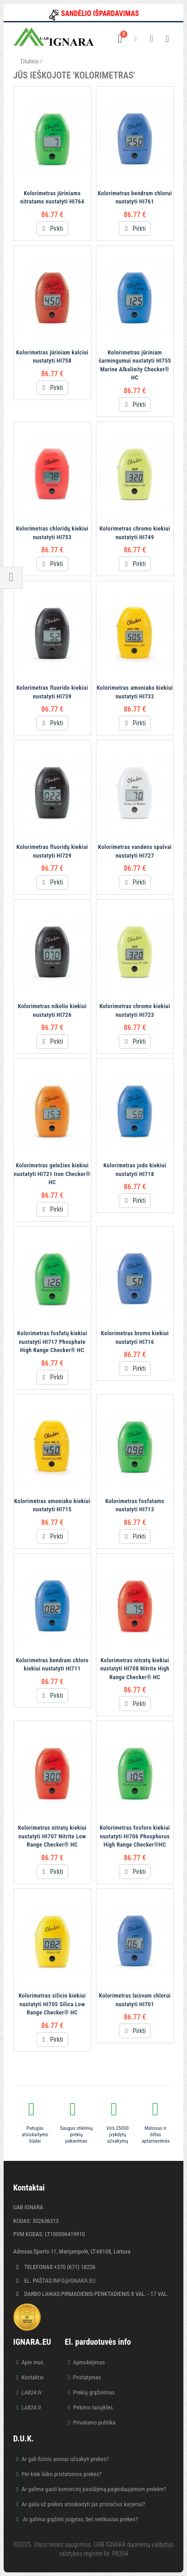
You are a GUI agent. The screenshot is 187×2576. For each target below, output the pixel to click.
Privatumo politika (94, 2422)
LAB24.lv (31, 2392)
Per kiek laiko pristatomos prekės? (61, 2474)
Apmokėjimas (89, 2362)
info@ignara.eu (74, 2280)
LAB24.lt (31, 2407)
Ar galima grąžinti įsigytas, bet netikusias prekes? (79, 2519)
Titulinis (29, 61)
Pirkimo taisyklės (93, 2407)
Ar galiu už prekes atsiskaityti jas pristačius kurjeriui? (83, 2504)
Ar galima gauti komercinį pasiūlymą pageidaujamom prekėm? (93, 2489)
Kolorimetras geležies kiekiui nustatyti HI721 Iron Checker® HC (52, 1174)
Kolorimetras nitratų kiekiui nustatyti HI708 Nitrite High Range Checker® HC (134, 1669)
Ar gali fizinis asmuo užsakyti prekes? (65, 2459)
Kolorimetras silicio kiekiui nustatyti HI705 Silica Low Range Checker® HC (52, 2004)
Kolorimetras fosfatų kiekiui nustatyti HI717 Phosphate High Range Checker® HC (52, 1341)
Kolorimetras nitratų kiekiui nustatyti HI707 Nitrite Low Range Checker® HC (52, 1836)
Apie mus (32, 2362)
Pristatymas (87, 2377)
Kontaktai (32, 2377)
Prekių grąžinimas (94, 2392)
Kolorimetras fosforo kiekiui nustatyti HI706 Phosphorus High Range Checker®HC (135, 1836)
